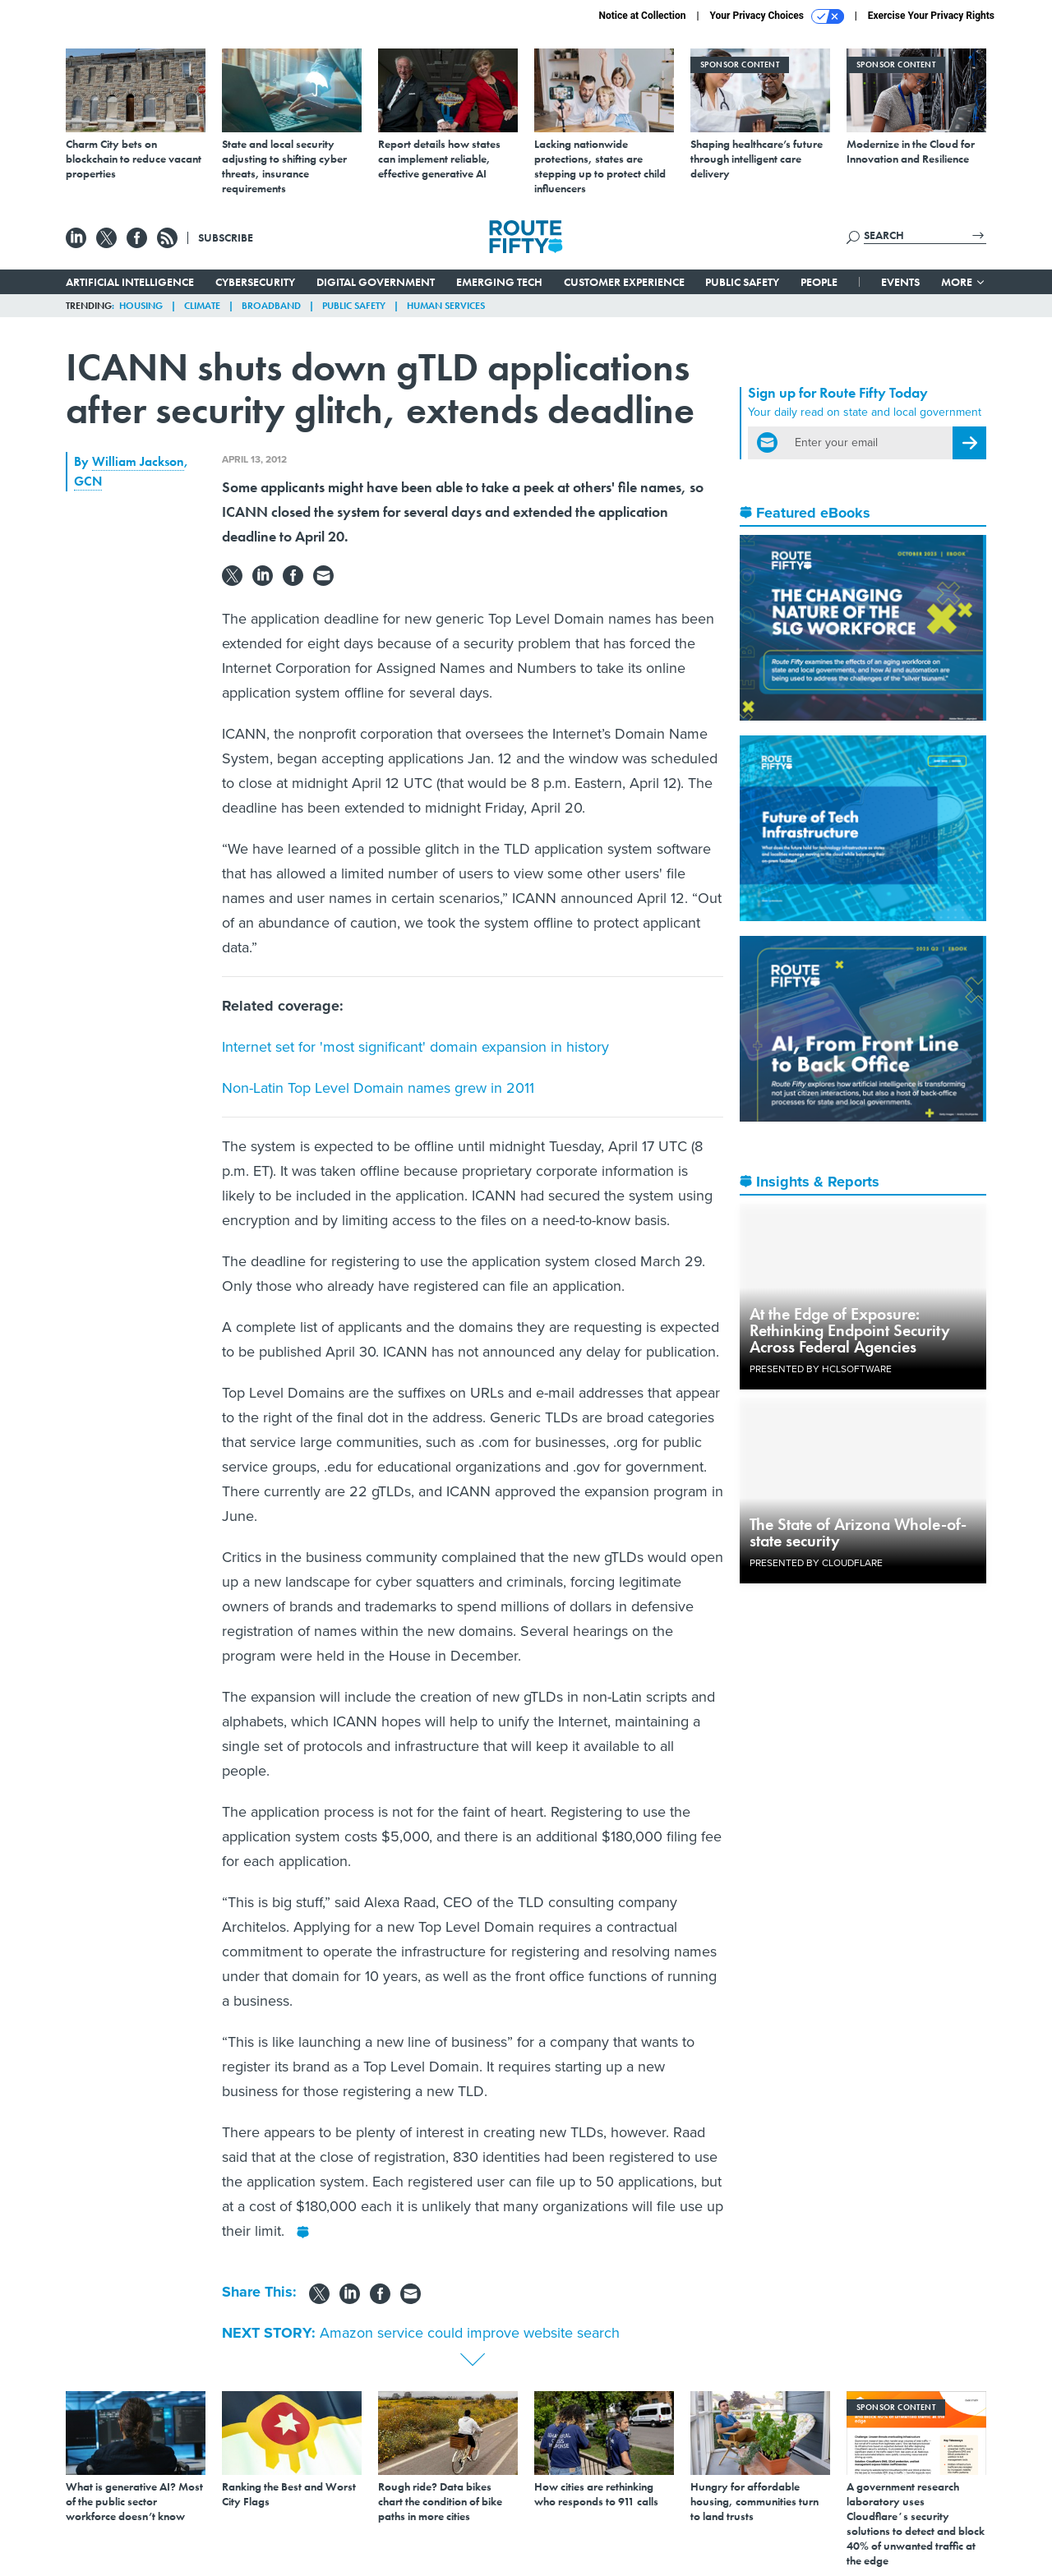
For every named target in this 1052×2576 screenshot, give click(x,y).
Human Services (446, 305)
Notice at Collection (641, 15)
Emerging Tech (499, 281)
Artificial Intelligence (130, 281)
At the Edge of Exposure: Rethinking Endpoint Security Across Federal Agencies (850, 1330)
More (963, 281)
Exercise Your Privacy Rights (931, 15)
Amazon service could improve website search (470, 2332)
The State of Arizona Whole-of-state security (858, 1532)
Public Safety (742, 281)
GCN (88, 481)
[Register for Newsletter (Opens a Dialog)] (969, 442)
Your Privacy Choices (777, 16)
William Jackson (138, 461)
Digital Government (375, 281)
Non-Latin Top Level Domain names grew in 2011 (378, 1088)
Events (900, 281)
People (819, 281)
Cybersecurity (255, 281)
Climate (202, 305)
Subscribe (225, 237)
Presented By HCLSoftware (821, 1369)
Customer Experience (624, 281)
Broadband (271, 305)
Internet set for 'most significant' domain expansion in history (415, 1047)
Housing (141, 305)
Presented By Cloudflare (816, 1562)
